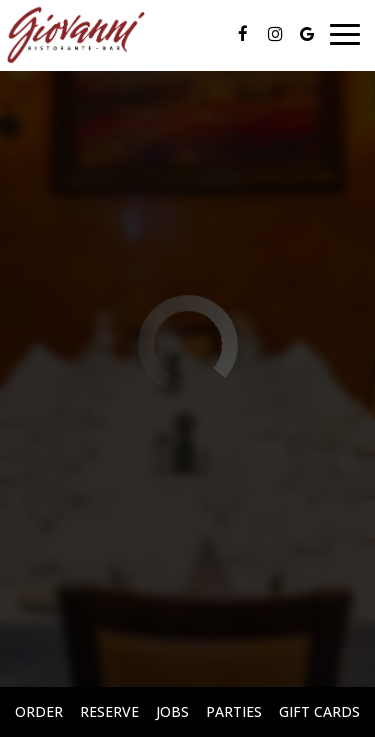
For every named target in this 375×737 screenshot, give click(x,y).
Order (39, 711)
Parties (234, 711)
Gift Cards (319, 711)
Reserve (109, 711)
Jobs (172, 711)
